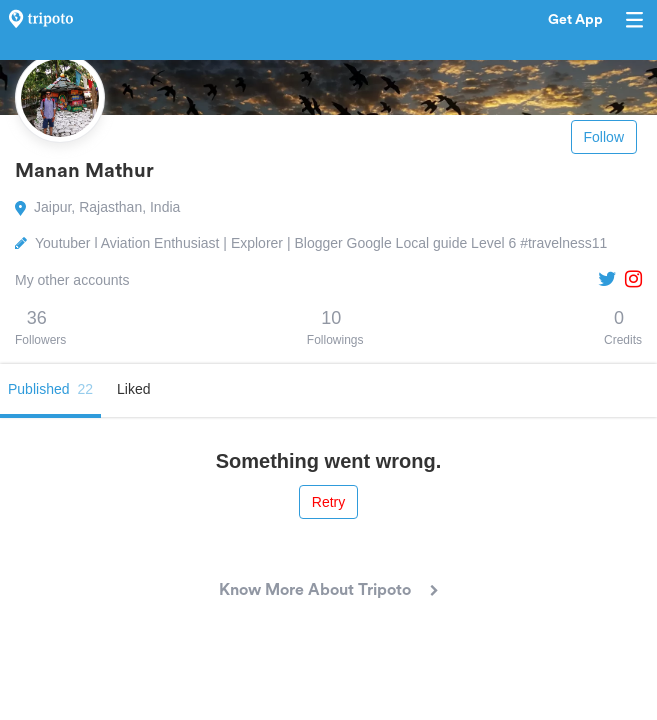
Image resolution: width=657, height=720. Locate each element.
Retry (328, 502)
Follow (604, 137)
